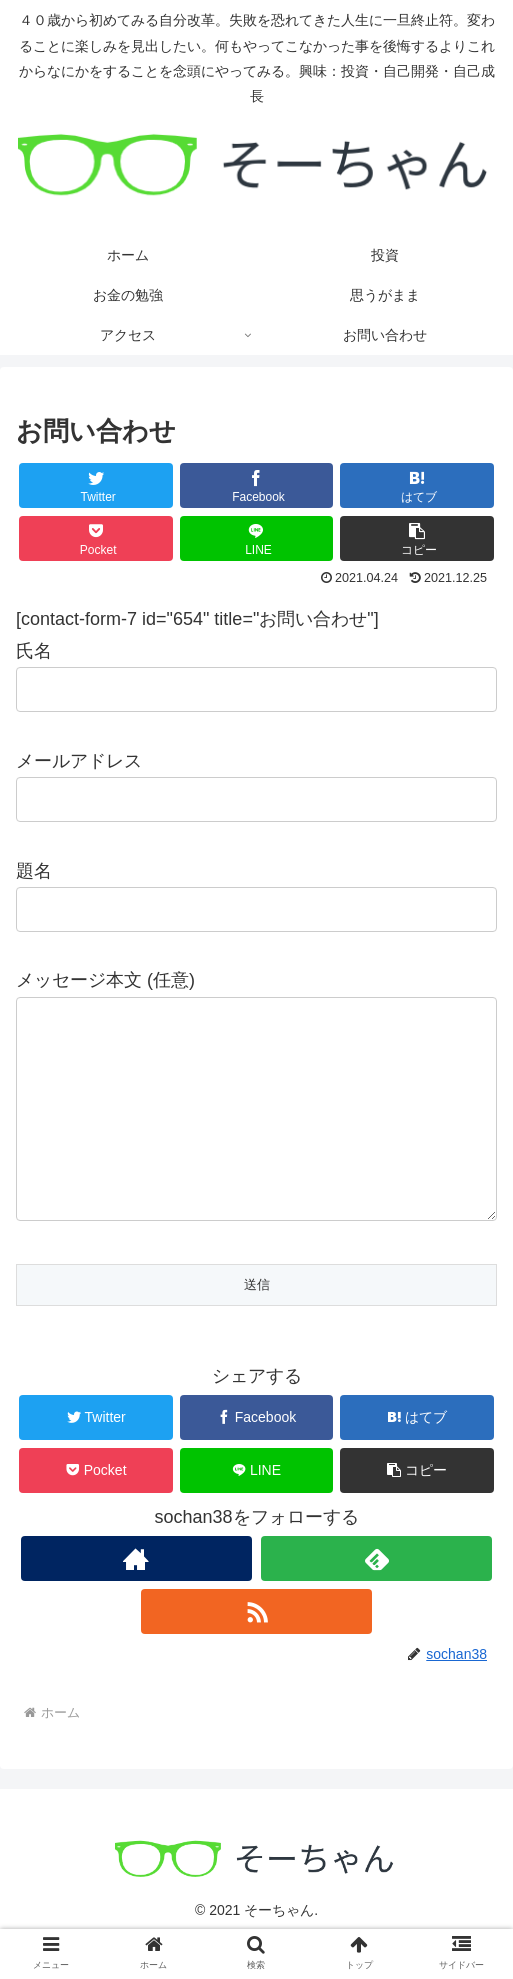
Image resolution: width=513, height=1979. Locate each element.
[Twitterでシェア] (96, 485)
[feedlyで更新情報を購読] (376, 1598)
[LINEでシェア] (257, 538)
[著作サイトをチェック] (136, 1598)
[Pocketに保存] (96, 538)
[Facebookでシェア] (257, 485)
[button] (417, 538)
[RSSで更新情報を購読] (256, 1651)
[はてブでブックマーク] (417, 485)
